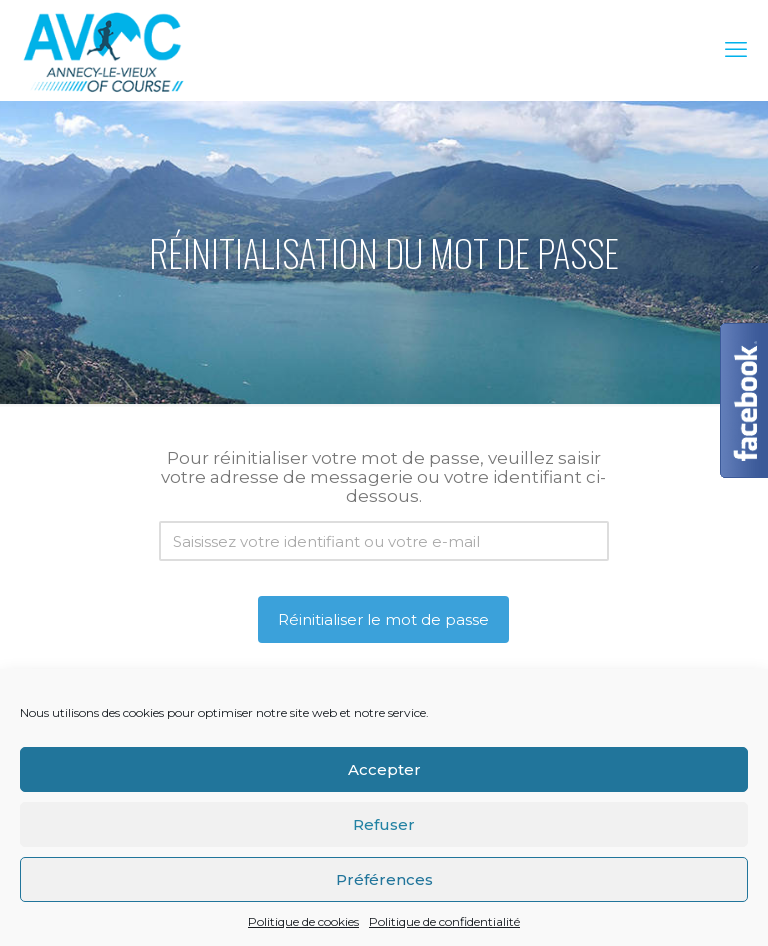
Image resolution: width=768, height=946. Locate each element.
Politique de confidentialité (444, 921)
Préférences (384, 879)
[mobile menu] (736, 50)
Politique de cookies (303, 921)
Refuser (384, 824)
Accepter (384, 769)
